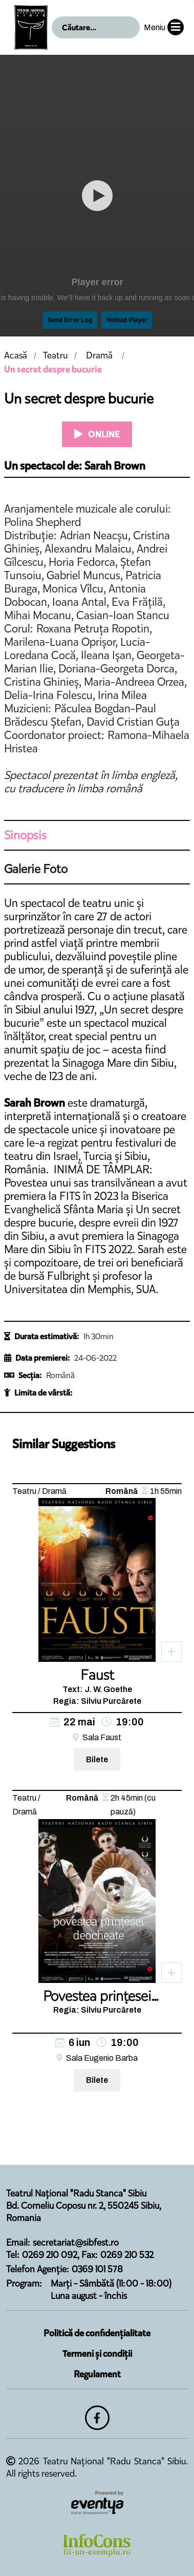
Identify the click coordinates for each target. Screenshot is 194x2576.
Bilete (97, 1759)
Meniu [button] (164, 27)
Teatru (55, 355)
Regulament (97, 2374)
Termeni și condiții (97, 2354)
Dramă (99, 355)
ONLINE (97, 434)
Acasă (15, 355)
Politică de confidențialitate (97, 2333)
